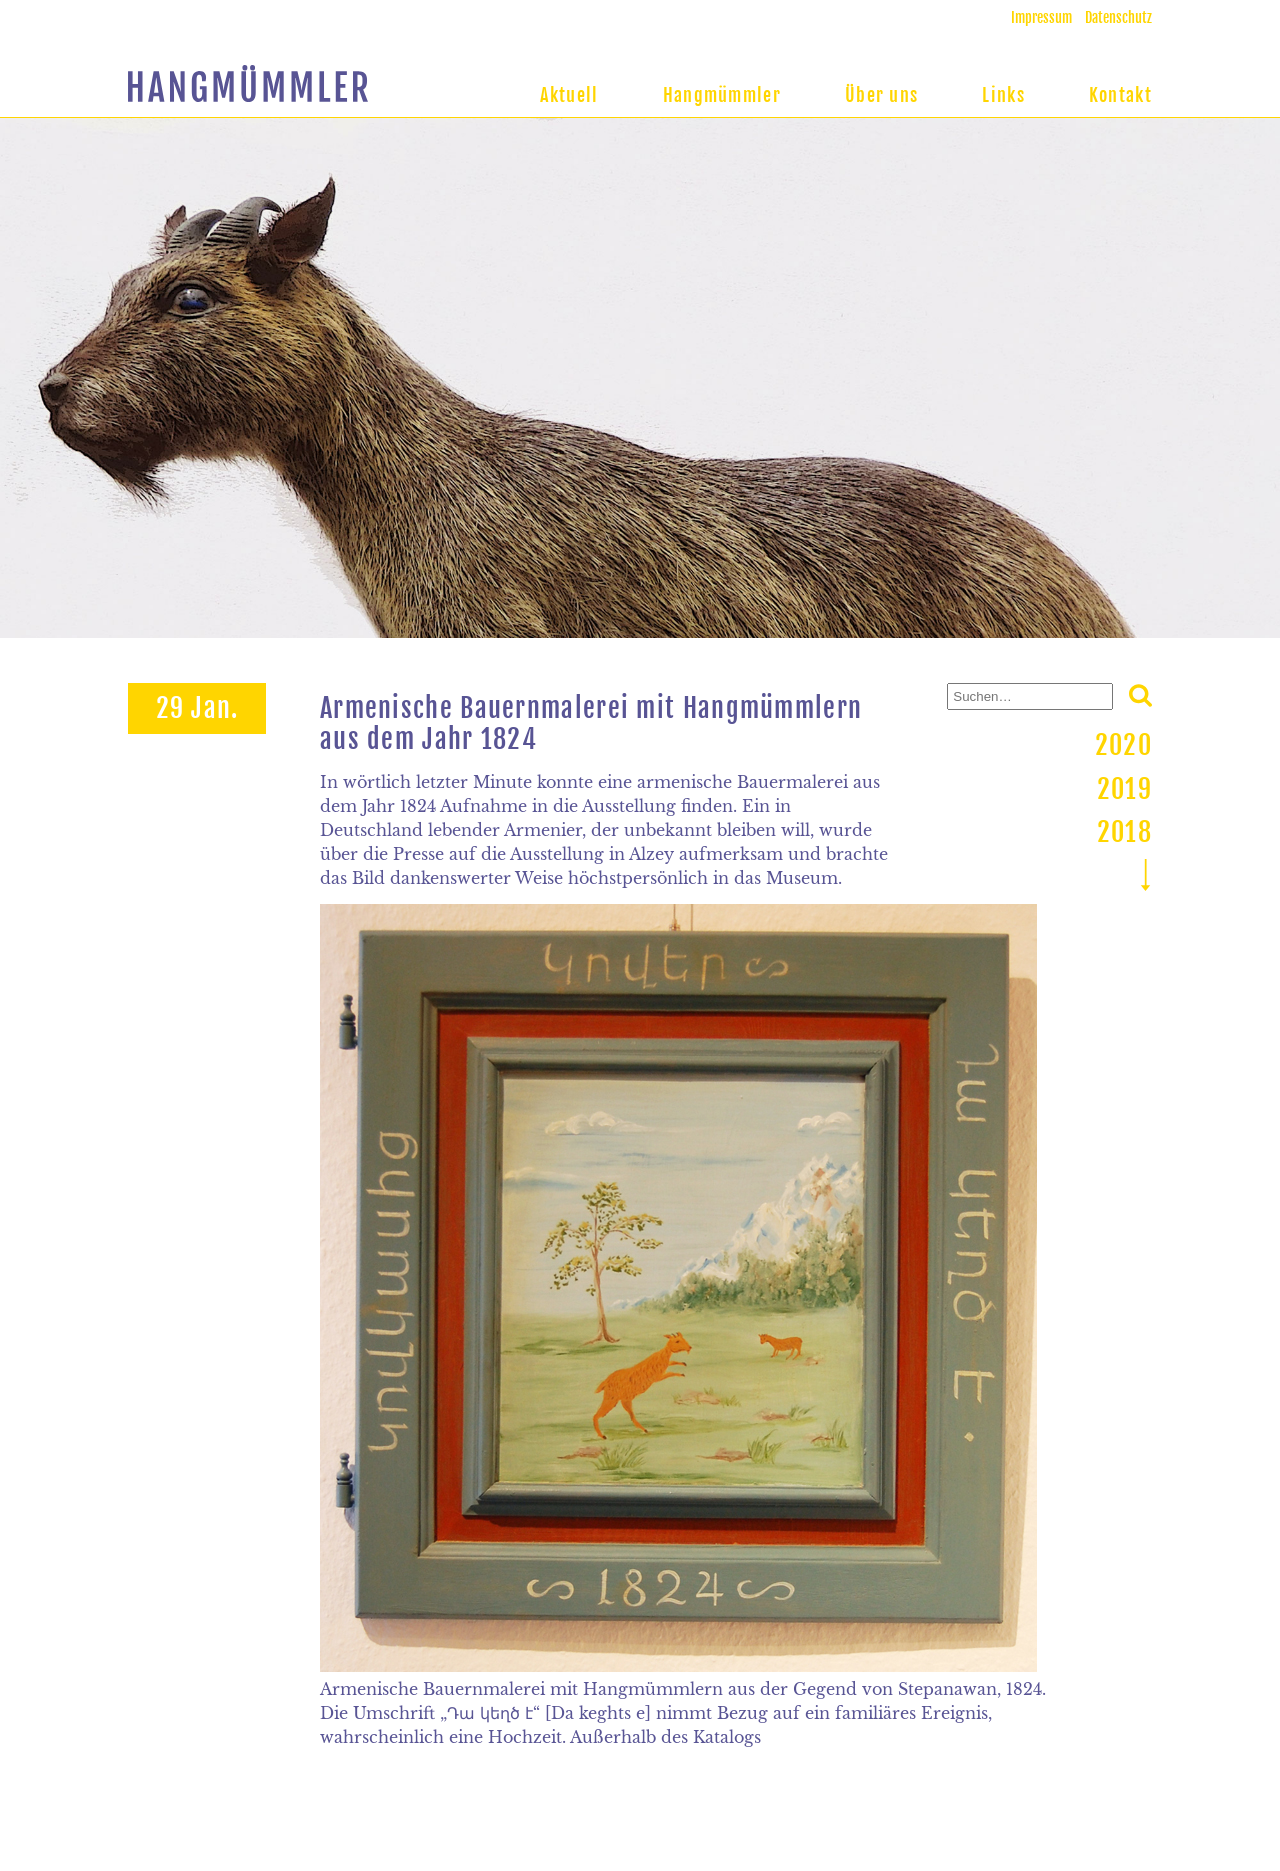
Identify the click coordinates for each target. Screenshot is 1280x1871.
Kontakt (1120, 95)
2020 (1123, 745)
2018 (1124, 832)
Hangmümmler (722, 95)
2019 (1124, 789)
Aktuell (569, 95)
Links (1003, 95)
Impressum (1041, 17)
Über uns (881, 95)
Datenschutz (1118, 17)
